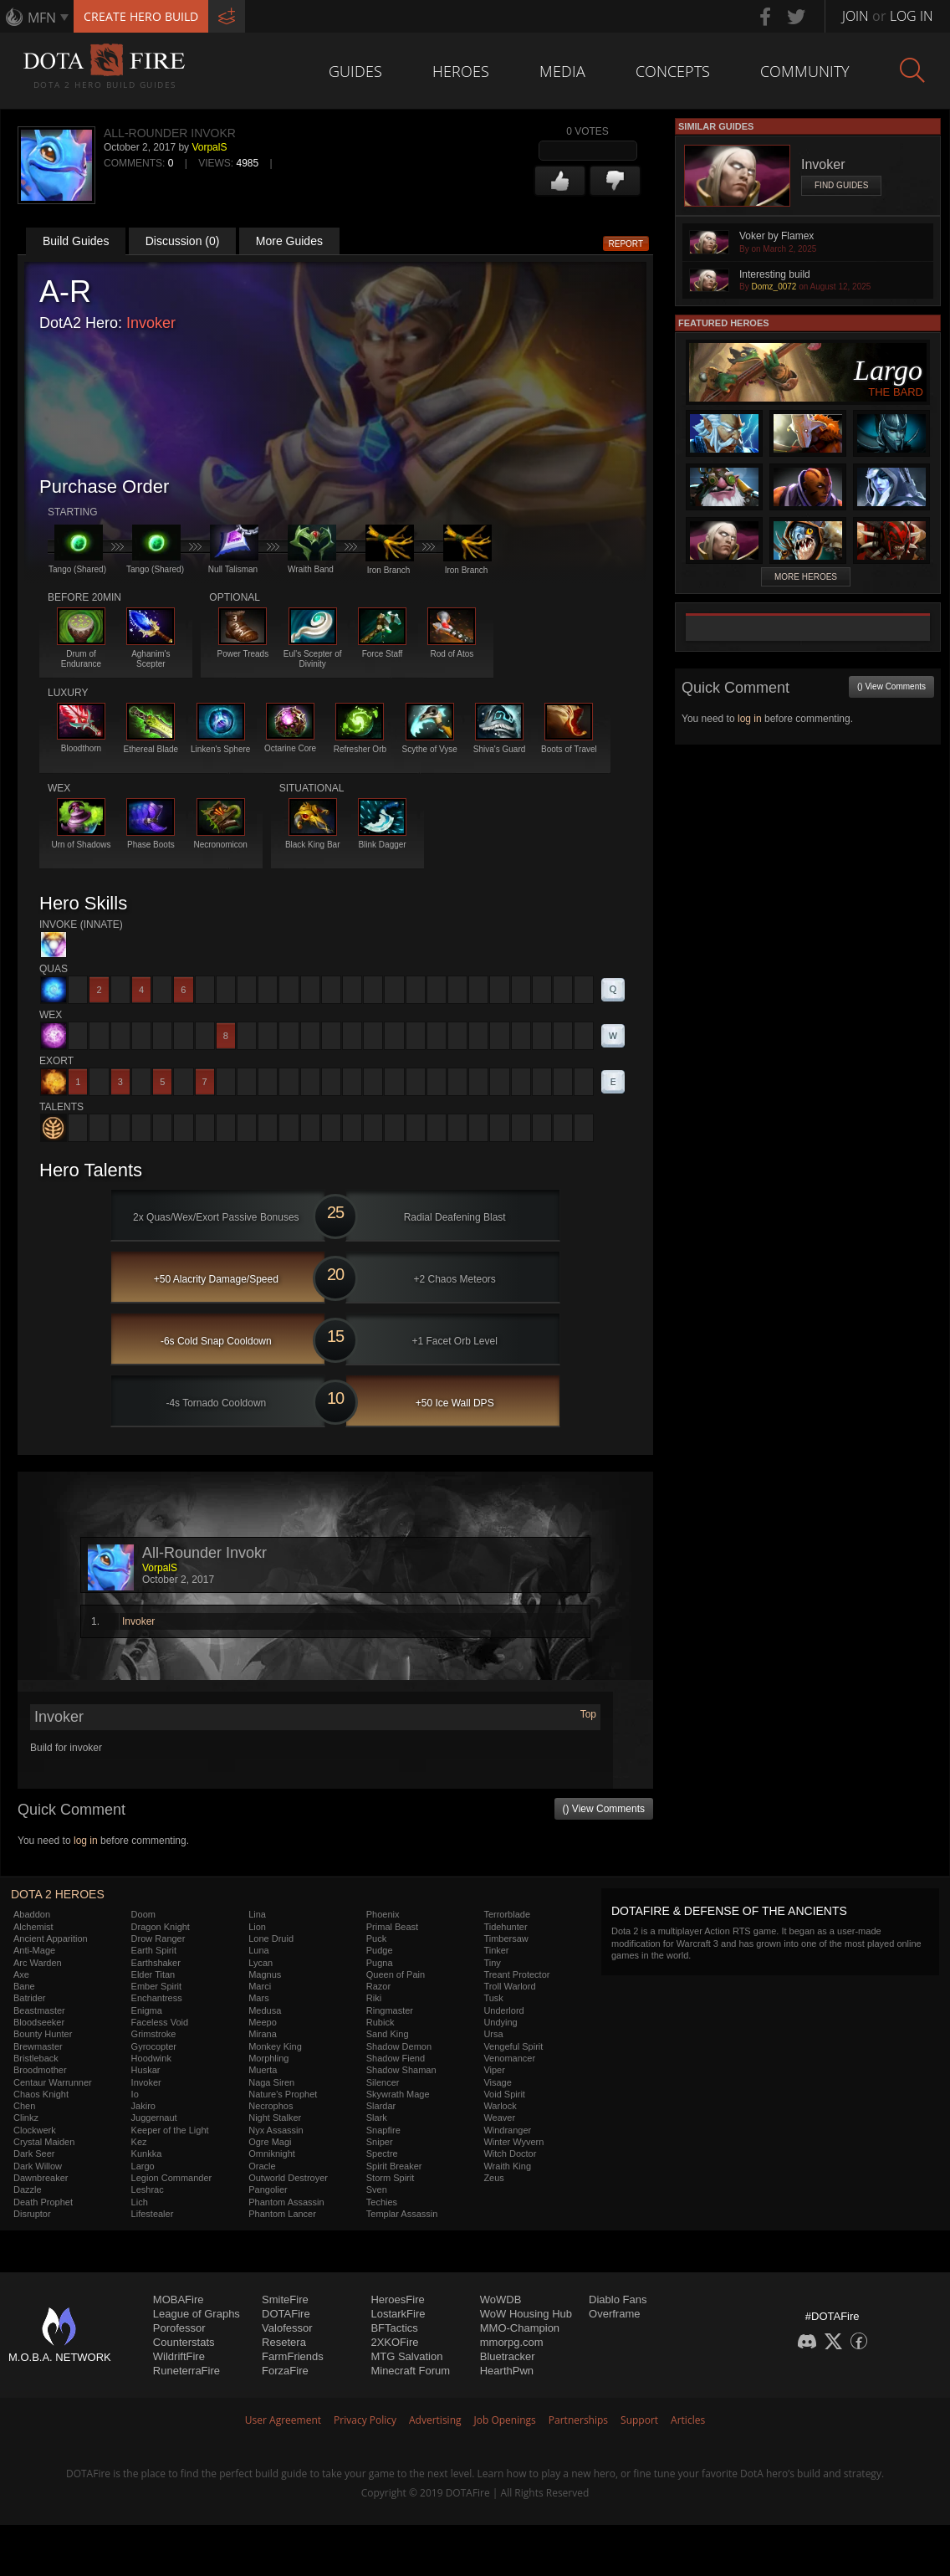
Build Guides (76, 241)
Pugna (379, 1963)
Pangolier (267, 2189)
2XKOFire (394, 2342)
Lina (257, 1914)
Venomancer (509, 2058)
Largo (143, 2166)
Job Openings (505, 2420)
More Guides (289, 241)
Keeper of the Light (170, 2130)
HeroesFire (397, 2299)
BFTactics (393, 2328)
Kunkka (146, 2153)
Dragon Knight (160, 1927)
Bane (24, 1986)
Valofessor (287, 2328)
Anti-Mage (34, 1950)
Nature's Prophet (282, 2094)
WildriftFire (179, 2356)
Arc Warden (37, 1963)
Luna (258, 1950)
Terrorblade (506, 1914)
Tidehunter (505, 1927)
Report (626, 243)
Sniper (379, 2142)
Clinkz (25, 2118)
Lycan (260, 1963)
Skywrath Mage (398, 2094)
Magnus (264, 1974)
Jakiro (143, 2106)
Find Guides (841, 185)
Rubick (380, 2022)
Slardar (381, 2106)
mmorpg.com (512, 2342)
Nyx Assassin (275, 2130)
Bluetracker (507, 2356)
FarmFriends (293, 2356)
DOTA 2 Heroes (58, 1894)
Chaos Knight (41, 2094)
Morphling (268, 2058)
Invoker (151, 323)
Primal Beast (392, 1927)
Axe (21, 1974)
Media (562, 71)
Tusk (493, 1998)
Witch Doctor (509, 2153)
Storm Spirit (390, 2178)
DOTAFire (286, 2313)
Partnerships (578, 2420)
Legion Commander (171, 2178)
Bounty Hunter (42, 2034)
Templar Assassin (402, 2214)
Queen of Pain (395, 1974)
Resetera (284, 2342)
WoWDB (501, 2299)
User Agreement (283, 2420)
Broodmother (40, 2070)
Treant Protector (516, 1974)
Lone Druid (271, 1938)
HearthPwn (507, 2370)
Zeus (493, 2178)
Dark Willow (37, 2166)
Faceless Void (159, 2022)
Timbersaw (505, 1938)
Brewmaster (38, 2046)
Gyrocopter (153, 2046)
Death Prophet (43, 2202)
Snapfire (383, 2130)
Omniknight (271, 2153)
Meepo (262, 2022)
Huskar (146, 2070)
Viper (493, 2070)
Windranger (507, 2130)
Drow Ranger (158, 1938)
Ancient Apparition (50, 1938)
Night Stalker (274, 2118)
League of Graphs (196, 2313)
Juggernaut (154, 2118)
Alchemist (33, 1927)
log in (86, 1840)
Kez (139, 2142)
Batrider (29, 1998)
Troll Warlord (509, 1986)
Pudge (379, 1950)
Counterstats (184, 2342)
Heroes (460, 71)
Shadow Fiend (395, 2058)
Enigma (146, 2010)
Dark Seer (34, 2153)
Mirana (262, 2034)
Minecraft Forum (410, 2370)
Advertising (435, 2420)
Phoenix (383, 1914)
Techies (381, 2202)
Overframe (614, 2313)
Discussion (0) (183, 241)
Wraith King (507, 2166)
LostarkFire (397, 2313)
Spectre (382, 2153)
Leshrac (147, 2189)
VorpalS (209, 147)
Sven (376, 2189)
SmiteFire (285, 2299)
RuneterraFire (186, 2370)
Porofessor (179, 2328)
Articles (688, 2420)
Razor (378, 1986)
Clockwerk (34, 2130)
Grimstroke (153, 2034)
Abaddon (31, 1914)
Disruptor (32, 2214)
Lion (257, 1927)
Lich (139, 2202)
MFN (42, 17)
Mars (258, 1998)
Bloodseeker (38, 2022)
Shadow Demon (399, 2046)
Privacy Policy (365, 2420)
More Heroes (805, 576)
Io (135, 2094)
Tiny (491, 1963)
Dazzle (27, 2189)
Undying (500, 2022)
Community (805, 71)
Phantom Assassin (286, 2202)
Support (639, 2420)
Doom (143, 1914)
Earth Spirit (153, 1950)
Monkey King (275, 2046)
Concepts (673, 71)
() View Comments (604, 1809)
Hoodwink (151, 2058)
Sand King (387, 2034)
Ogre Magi (269, 2142)
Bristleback (36, 2058)
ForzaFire (285, 2370)
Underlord (503, 2010)
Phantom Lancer (282, 2214)
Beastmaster (39, 2010)
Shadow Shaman (401, 2070)
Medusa (264, 2010)
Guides (355, 71)
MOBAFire (178, 2299)
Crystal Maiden (43, 2142)
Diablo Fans (617, 2299)
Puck (376, 1938)
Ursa (493, 2034)
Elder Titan (153, 1974)
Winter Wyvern (513, 2142)
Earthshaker (156, 1963)
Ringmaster (389, 2010)
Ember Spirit (156, 1986)
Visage (497, 2082)
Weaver (499, 2118)
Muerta (262, 2070)
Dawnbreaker (40, 2178)
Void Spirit (504, 2094)
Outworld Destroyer (288, 2178)
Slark (376, 2118)
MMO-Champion (519, 2328)
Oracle (261, 2166)
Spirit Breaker (394, 2166)
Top (588, 1714)
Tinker (495, 1950)
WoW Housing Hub (526, 2313)
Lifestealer (152, 2214)
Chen (24, 2106)
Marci (259, 1986)
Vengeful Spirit (513, 2046)
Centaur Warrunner (52, 2082)
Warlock (499, 2106)
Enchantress (156, 1998)
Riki (373, 1998)
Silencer (383, 2082)
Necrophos (270, 2106)
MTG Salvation (406, 2356)
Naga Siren (271, 2082)
